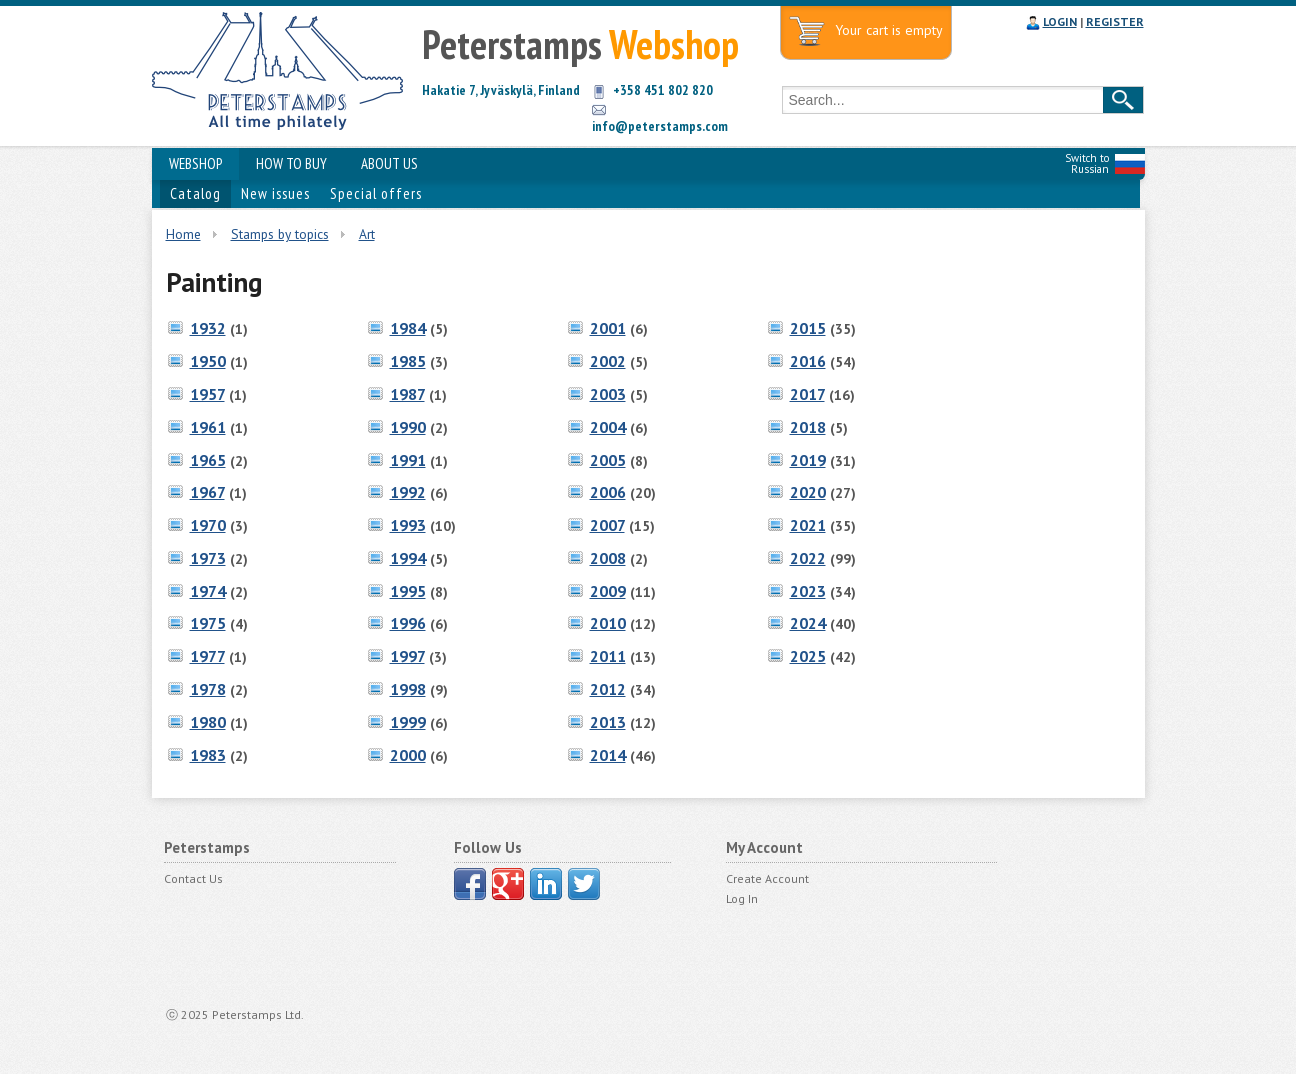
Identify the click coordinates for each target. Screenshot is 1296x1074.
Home (183, 234)
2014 (608, 755)
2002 (608, 361)
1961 (208, 427)
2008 (608, 558)
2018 (808, 427)
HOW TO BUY (291, 163)
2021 (808, 525)
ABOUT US (389, 163)
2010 (608, 623)
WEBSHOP (195, 163)
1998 (408, 689)
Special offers (376, 193)
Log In (742, 898)
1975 (208, 623)
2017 (807, 394)
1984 (408, 328)
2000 (408, 755)
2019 (808, 460)
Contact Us (193, 878)
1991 (408, 460)
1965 (208, 460)
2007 (607, 525)
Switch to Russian (1087, 163)
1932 (208, 328)
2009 (608, 591)
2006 (608, 492)
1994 (408, 558)
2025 (808, 656)
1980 (208, 722)
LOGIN (1060, 21)
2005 (608, 460)
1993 (408, 525)
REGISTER (1115, 21)
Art (367, 234)
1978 (208, 689)
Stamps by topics (280, 234)
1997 (407, 656)
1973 (208, 558)
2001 (608, 328)
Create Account (767, 878)
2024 (808, 623)
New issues (275, 193)
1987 (407, 394)
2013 (608, 722)
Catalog (195, 193)
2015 (808, 328)
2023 (808, 591)
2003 (608, 394)
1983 (208, 755)
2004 (608, 427)
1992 (408, 492)
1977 (207, 656)
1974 (208, 591)
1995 (408, 591)
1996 (408, 623)
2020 (808, 492)
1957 (207, 394)
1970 (208, 525)
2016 (808, 361)
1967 (207, 492)
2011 (608, 656)
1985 (408, 361)
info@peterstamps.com (660, 126)
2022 (808, 558)
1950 (208, 361)
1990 (408, 427)
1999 (408, 722)
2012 (608, 689)
